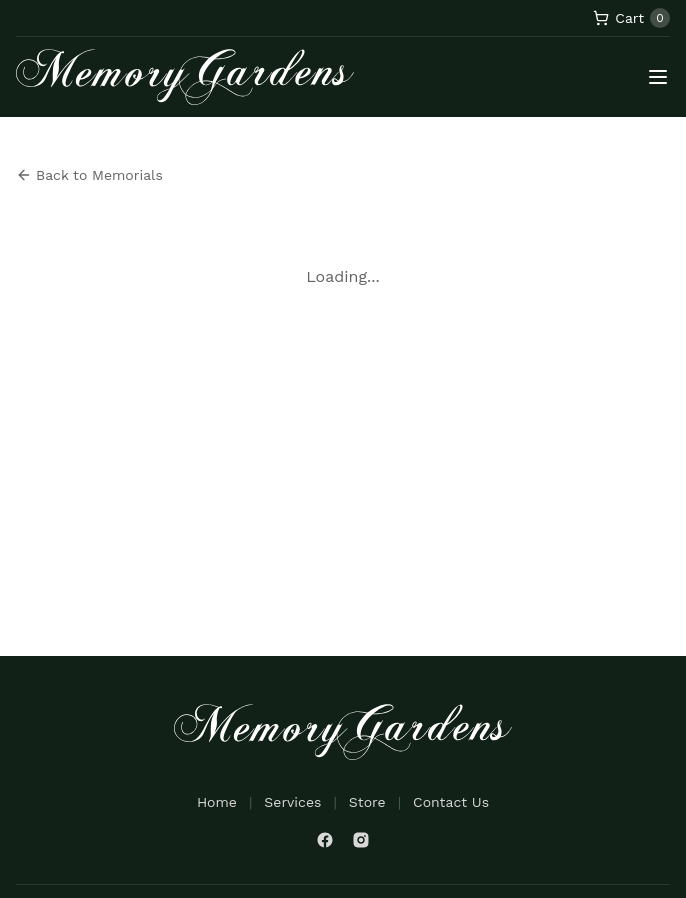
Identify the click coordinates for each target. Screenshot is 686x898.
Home (217, 802)
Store (367, 802)
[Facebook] (325, 840)
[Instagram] (361, 840)
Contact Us (451, 802)
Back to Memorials (89, 175)
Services (292, 802)
